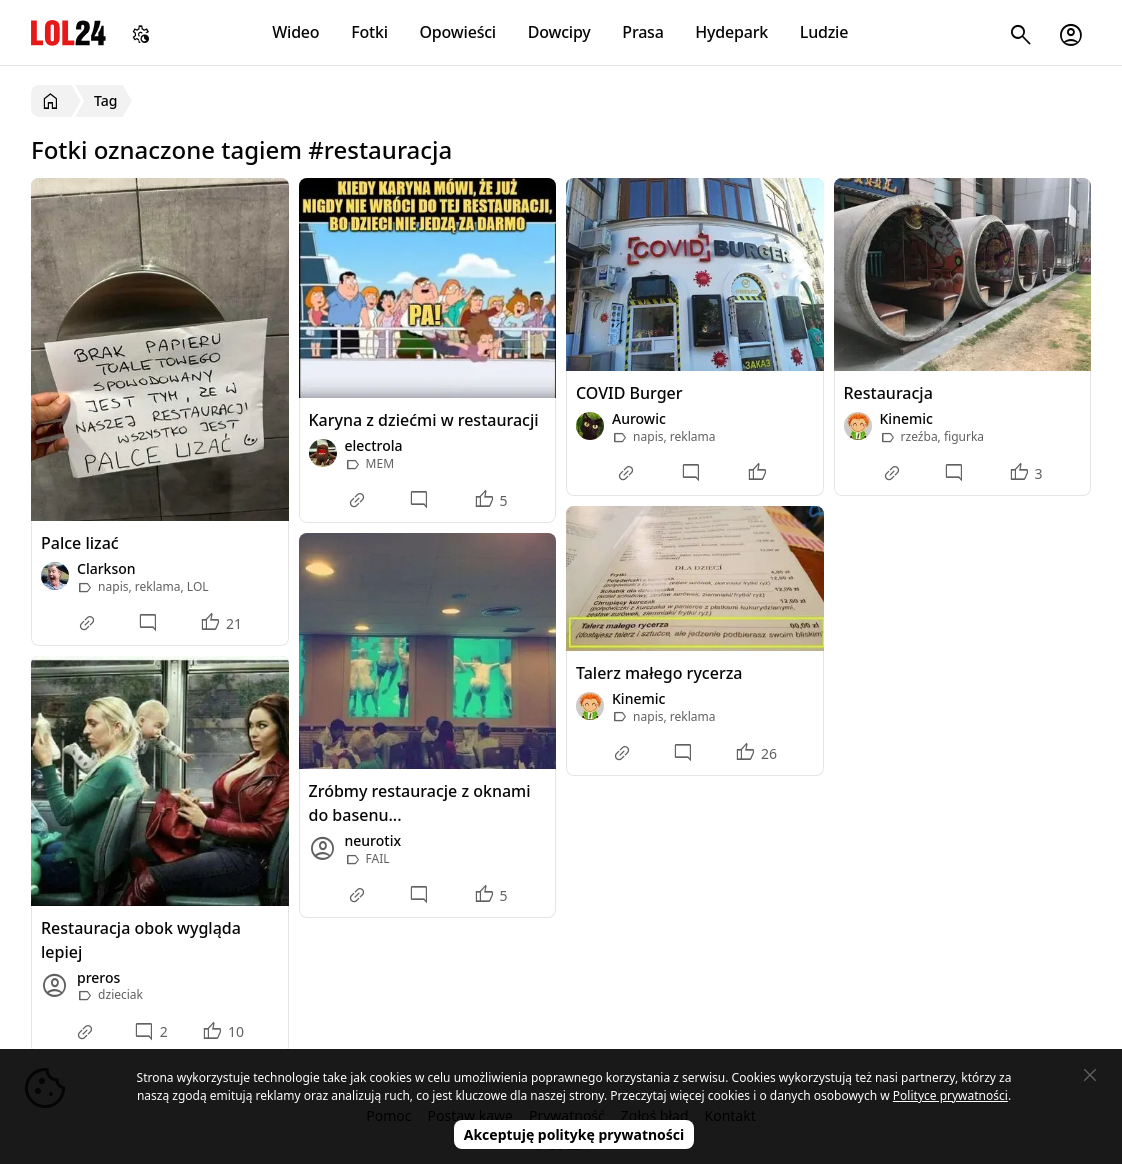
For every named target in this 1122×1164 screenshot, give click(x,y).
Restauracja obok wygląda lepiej (141, 940)
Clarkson (106, 568)
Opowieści (458, 32)
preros (98, 977)
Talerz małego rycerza (659, 673)
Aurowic (639, 418)
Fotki (369, 32)
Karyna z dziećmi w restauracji (424, 420)
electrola (374, 445)
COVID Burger (629, 393)
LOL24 (68, 32)
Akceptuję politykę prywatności (574, 1134)
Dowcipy (559, 32)
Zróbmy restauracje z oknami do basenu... (420, 803)
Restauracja (888, 393)
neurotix (373, 840)
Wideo (295, 32)
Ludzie (824, 32)
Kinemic (906, 418)
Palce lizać (80, 543)
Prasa (642, 32)
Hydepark (731, 32)
